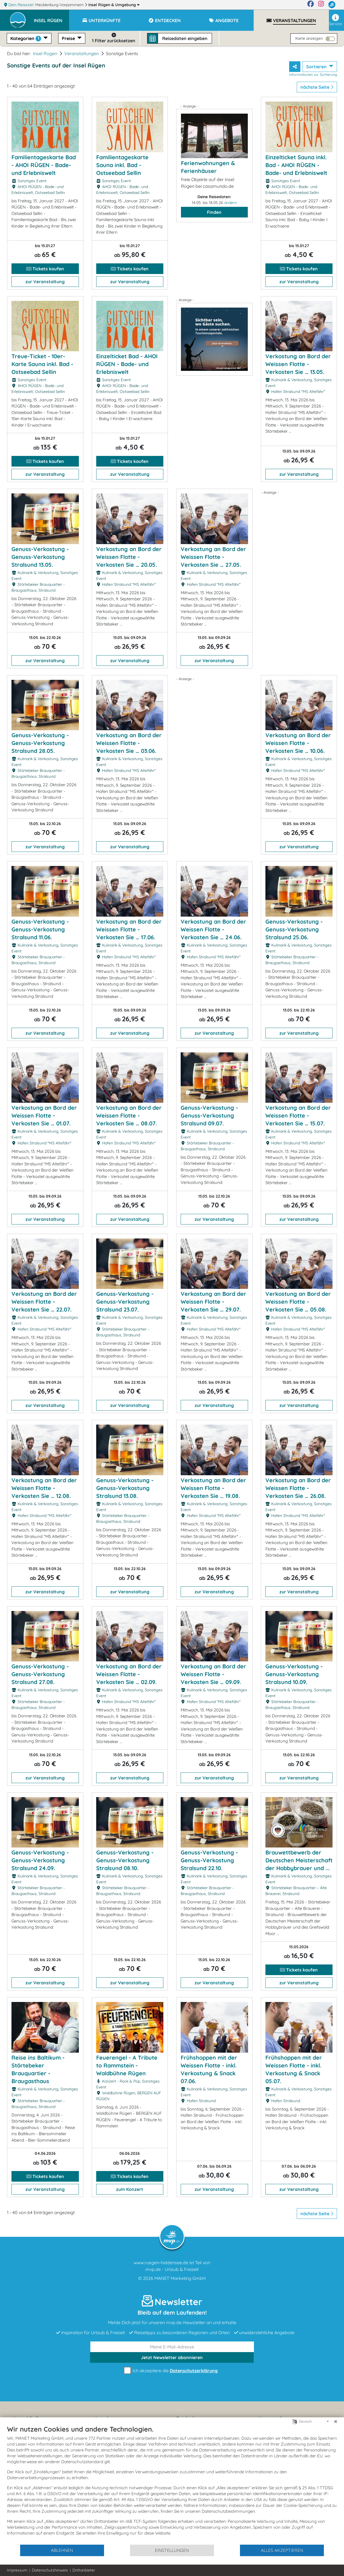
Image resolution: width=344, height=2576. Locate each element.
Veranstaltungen (81, 53)
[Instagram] (321, 5)
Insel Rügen (114, 4)
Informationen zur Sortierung (313, 74)
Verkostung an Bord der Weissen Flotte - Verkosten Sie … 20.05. (129, 556)
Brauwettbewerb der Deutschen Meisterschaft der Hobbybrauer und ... (299, 1860)
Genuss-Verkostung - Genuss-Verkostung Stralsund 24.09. (40, 1860)
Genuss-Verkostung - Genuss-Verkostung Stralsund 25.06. (294, 929)
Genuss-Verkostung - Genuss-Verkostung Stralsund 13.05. (40, 556)
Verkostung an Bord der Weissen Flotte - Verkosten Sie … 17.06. (129, 929)
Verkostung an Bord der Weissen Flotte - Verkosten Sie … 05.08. (298, 1301)
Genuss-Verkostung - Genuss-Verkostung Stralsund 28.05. (40, 743)
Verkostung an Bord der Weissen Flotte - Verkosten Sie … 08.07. (129, 1115)
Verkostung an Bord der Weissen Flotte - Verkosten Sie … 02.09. (129, 1674)
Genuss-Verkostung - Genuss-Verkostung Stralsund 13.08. (125, 1488)
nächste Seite (316, 87)
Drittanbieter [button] (83, 2570)
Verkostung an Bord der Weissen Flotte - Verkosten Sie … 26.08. (298, 1488)
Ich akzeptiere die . (172, 2370)
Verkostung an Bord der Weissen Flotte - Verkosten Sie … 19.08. (213, 1488)
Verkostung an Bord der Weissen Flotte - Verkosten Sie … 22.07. (44, 1301)
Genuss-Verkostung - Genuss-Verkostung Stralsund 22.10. (209, 1860)
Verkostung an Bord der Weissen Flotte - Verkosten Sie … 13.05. (298, 364)
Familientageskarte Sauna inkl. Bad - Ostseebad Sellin (122, 165)
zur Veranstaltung (45, 281)
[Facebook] (310, 5)
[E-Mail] (172, 2346)
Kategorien (26, 38)
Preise (69, 38)
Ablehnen (62, 2550)
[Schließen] (335, 2421)
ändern (230, 202)
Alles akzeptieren (282, 2550)
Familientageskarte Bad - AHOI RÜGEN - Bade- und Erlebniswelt (43, 165)
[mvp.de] (331, 5)
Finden (214, 212)
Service (335, 20)
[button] (51, 18)
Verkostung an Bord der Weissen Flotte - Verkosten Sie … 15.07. (298, 1115)
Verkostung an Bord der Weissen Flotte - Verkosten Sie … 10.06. (298, 743)
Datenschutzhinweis (50, 2570)
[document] (172, 2484)
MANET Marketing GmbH (180, 2278)
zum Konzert (129, 2189)
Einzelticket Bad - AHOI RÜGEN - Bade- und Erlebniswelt (127, 364)
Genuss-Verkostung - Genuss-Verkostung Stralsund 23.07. (125, 1301)
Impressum (17, 2570)
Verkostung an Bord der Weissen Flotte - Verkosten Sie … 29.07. (213, 1301)
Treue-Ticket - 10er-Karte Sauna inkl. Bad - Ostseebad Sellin (42, 364)
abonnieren (172, 2357)
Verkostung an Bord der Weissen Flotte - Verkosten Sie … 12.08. (44, 1488)
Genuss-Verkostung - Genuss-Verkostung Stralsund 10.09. (294, 1674)
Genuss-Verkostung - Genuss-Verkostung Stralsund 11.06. (40, 929)
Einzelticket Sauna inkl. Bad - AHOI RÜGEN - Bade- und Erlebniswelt (296, 165)
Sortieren (317, 66)
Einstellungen (172, 2550)
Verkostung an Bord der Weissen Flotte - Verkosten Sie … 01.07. (44, 1115)
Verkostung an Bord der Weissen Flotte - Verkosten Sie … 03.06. (129, 743)
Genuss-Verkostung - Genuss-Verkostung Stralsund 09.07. (209, 1115)
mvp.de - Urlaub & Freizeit (172, 2269)
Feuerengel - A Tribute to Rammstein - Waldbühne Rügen (126, 2065)
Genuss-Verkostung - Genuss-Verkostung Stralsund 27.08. (40, 1674)
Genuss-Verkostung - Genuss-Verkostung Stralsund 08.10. (125, 1860)
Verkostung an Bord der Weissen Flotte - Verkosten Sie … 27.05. (213, 556)
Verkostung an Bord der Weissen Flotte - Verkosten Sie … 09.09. (213, 1674)
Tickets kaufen (45, 268)
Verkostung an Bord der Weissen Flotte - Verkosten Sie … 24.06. (213, 929)
